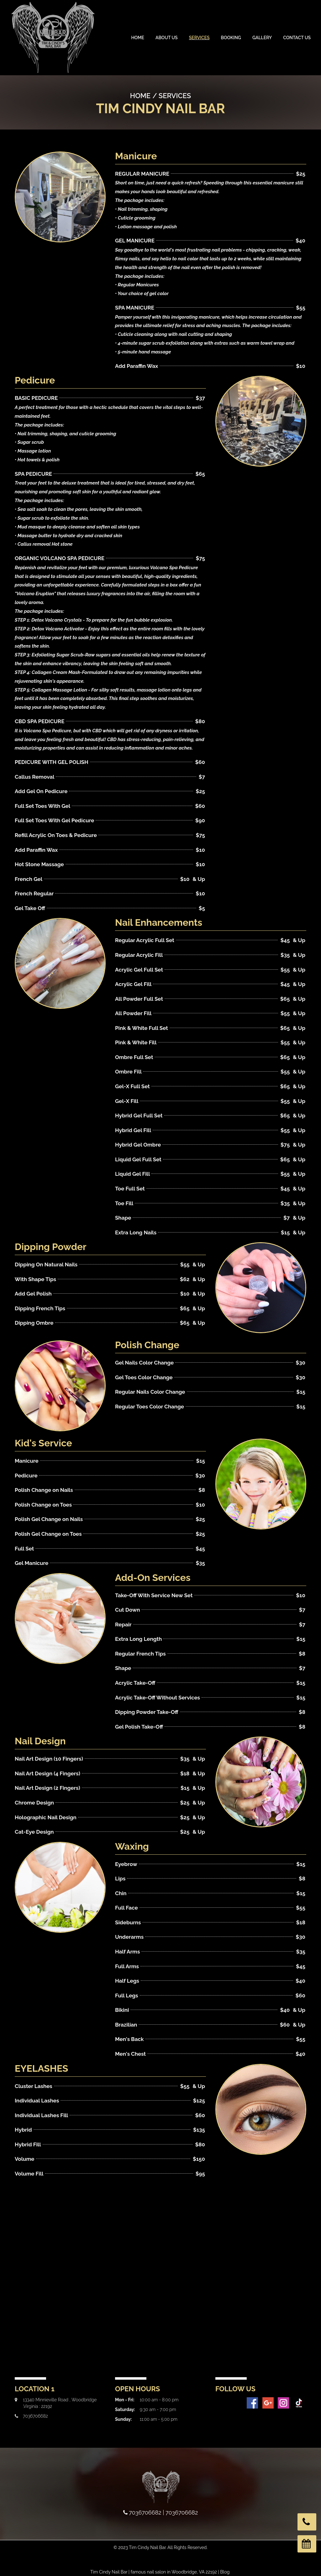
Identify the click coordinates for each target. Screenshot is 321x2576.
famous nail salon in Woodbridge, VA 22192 (174, 2571)
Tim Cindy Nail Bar (108, 2571)
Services (199, 37)
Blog (225, 2571)
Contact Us (297, 37)
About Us (166, 37)
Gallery (262, 37)
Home (137, 37)
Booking (231, 37)
